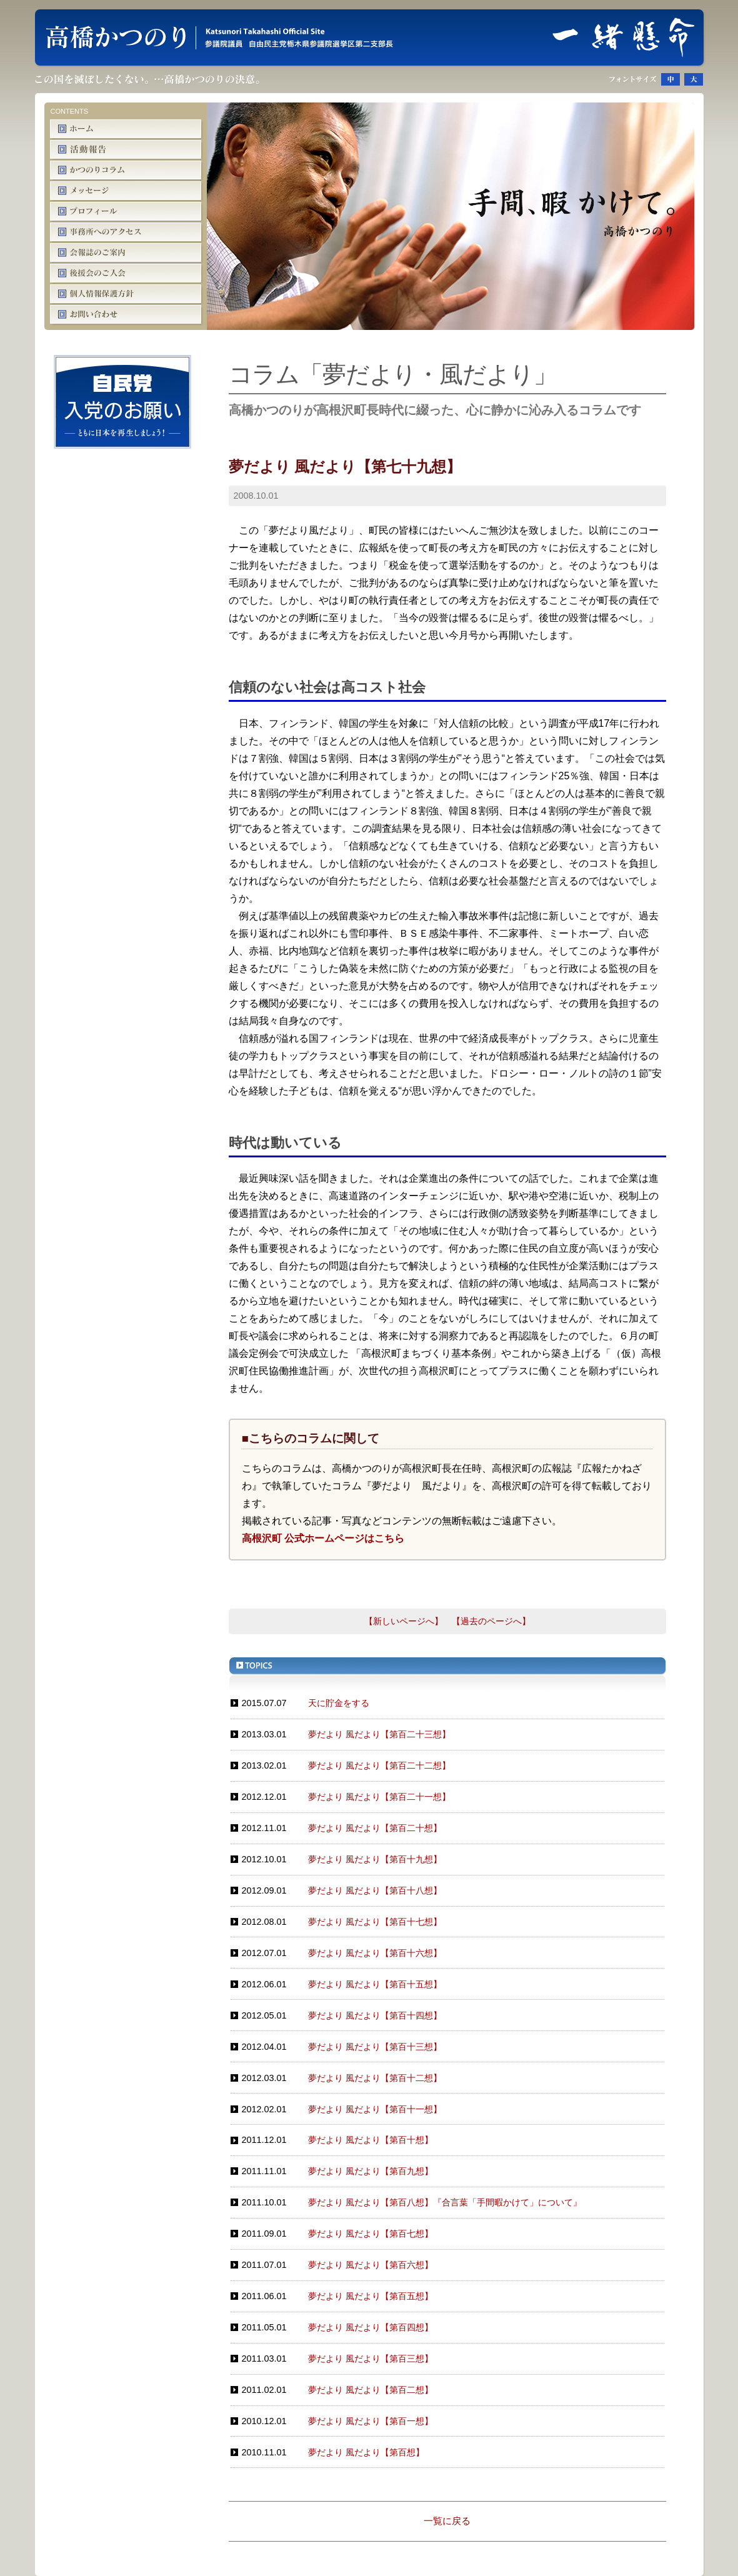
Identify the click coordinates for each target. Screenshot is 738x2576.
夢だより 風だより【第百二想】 (370, 2390)
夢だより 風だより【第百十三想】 (375, 2047)
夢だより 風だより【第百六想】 (370, 2265)
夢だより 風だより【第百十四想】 (375, 2015)
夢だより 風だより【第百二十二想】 (379, 1765)
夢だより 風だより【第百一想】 (370, 2421)
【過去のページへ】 (491, 1621)
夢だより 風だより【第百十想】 (370, 2140)
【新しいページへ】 (403, 1621)
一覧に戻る (447, 2520)
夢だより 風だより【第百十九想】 (375, 1859)
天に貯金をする (338, 1703)
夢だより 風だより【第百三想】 (370, 2359)
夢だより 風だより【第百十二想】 (375, 2078)
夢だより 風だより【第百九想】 (370, 2171)
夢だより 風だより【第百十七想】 (375, 1922)
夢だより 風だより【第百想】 (366, 2452)
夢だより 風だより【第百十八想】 (375, 1890)
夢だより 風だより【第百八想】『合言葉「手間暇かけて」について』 (445, 2202)
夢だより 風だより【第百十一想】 (375, 2109)
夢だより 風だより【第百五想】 (370, 2296)
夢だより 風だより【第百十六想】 (375, 1953)
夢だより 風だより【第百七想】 (370, 2234)
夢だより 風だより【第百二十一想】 (379, 1797)
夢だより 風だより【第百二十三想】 (379, 1734)
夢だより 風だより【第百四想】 (370, 2327)
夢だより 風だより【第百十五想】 (375, 1984)
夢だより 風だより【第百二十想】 (375, 1828)
